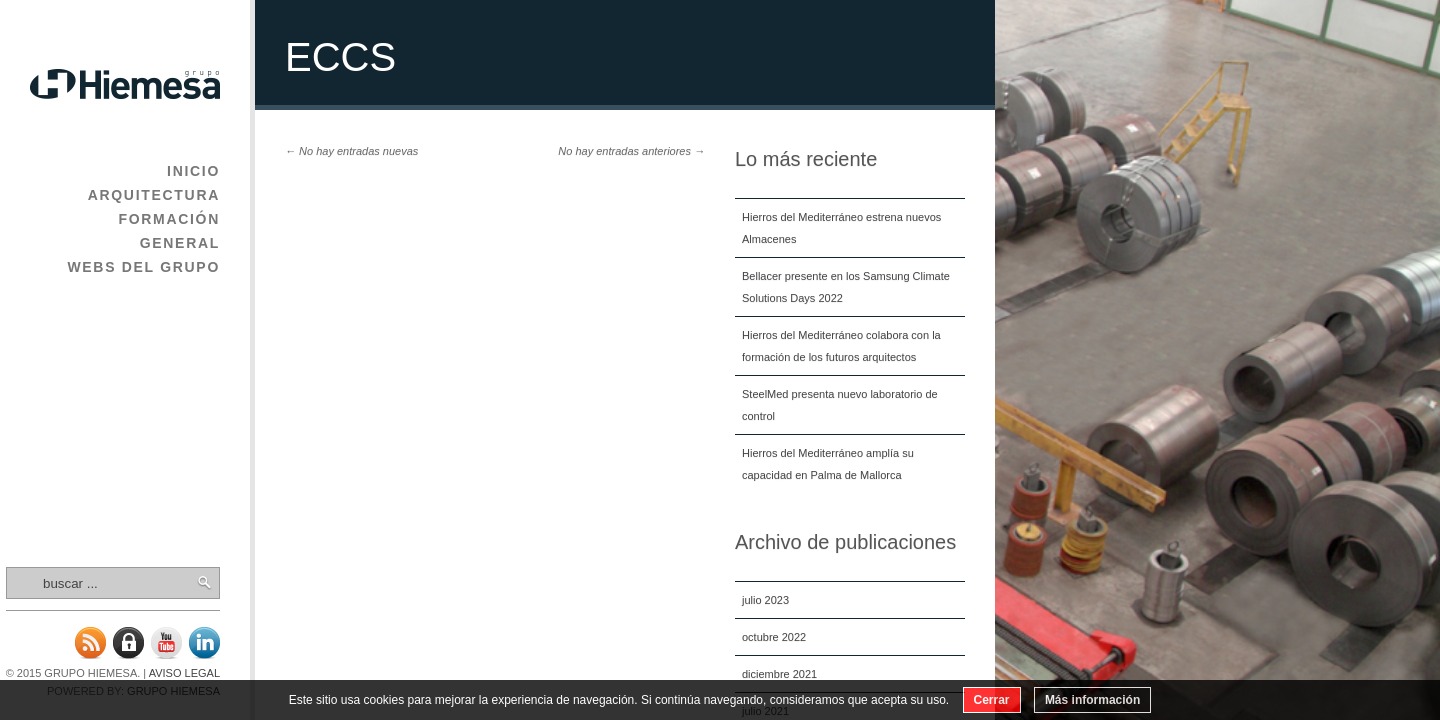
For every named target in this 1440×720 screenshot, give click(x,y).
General (180, 243)
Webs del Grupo (143, 267)
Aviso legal (184, 673)
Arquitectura (154, 195)
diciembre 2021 (779, 674)
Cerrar (992, 700)
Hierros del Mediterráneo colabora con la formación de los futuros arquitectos (841, 346)
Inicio (193, 171)
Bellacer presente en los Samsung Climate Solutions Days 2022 (846, 287)
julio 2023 (765, 600)
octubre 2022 (774, 637)
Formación (169, 219)
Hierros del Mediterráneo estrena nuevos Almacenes (841, 228)
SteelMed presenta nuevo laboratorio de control (840, 405)
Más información (1092, 700)
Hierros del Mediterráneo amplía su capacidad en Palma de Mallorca (828, 464)
